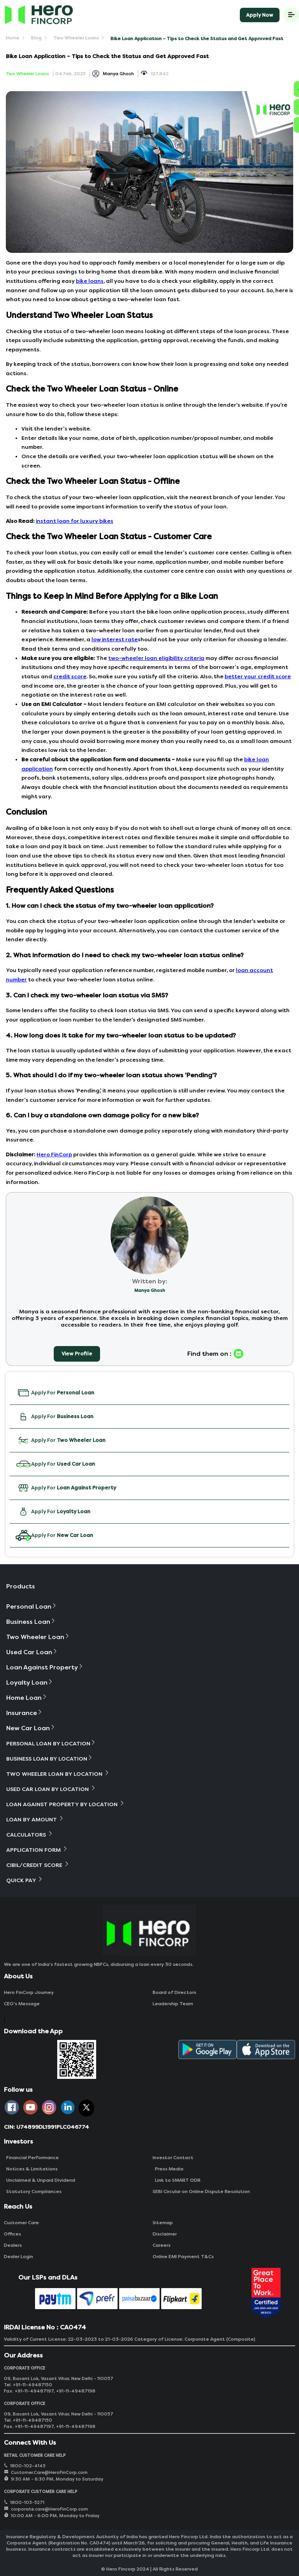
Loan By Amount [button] (35, 1819)
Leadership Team (173, 2003)
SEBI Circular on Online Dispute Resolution (201, 2191)
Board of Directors (174, 1992)
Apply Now (259, 15)
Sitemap (163, 2222)
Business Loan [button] (31, 1621)
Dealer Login (18, 2256)
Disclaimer (165, 2234)
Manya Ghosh (118, 73)
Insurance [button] (24, 1713)
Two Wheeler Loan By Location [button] (58, 1773)
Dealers (13, 2245)
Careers (162, 2245)
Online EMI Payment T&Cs (183, 2256)
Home (12, 38)
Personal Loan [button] (31, 1606)
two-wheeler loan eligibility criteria (156, 658)
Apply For (55, 1393)
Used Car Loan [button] (32, 1652)
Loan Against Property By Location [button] (65, 1804)
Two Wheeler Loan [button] (38, 1637)
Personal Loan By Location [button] (51, 1743)
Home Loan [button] (26, 1697)
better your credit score (258, 676)
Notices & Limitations (31, 2169)
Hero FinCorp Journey (29, 1992)
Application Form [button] (37, 1849)
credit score (69, 676)
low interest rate (114, 639)
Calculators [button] (29, 1834)
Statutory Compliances (33, 2191)
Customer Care (21, 2222)
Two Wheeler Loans (76, 38)
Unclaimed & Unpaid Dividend (39, 2180)
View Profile (77, 1354)
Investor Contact (173, 2157)
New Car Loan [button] (31, 1728)
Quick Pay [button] (24, 1880)
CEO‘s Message (22, 2003)
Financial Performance (31, 2157)
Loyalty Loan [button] (29, 1682)
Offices (12, 2234)
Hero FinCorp (54, 1154)
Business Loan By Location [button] (49, 1758)
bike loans (90, 281)
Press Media (168, 2169)
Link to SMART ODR (177, 2180)
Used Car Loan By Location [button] (51, 1789)
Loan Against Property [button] (45, 1667)
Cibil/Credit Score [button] (38, 1864)
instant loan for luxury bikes (74, 521)
